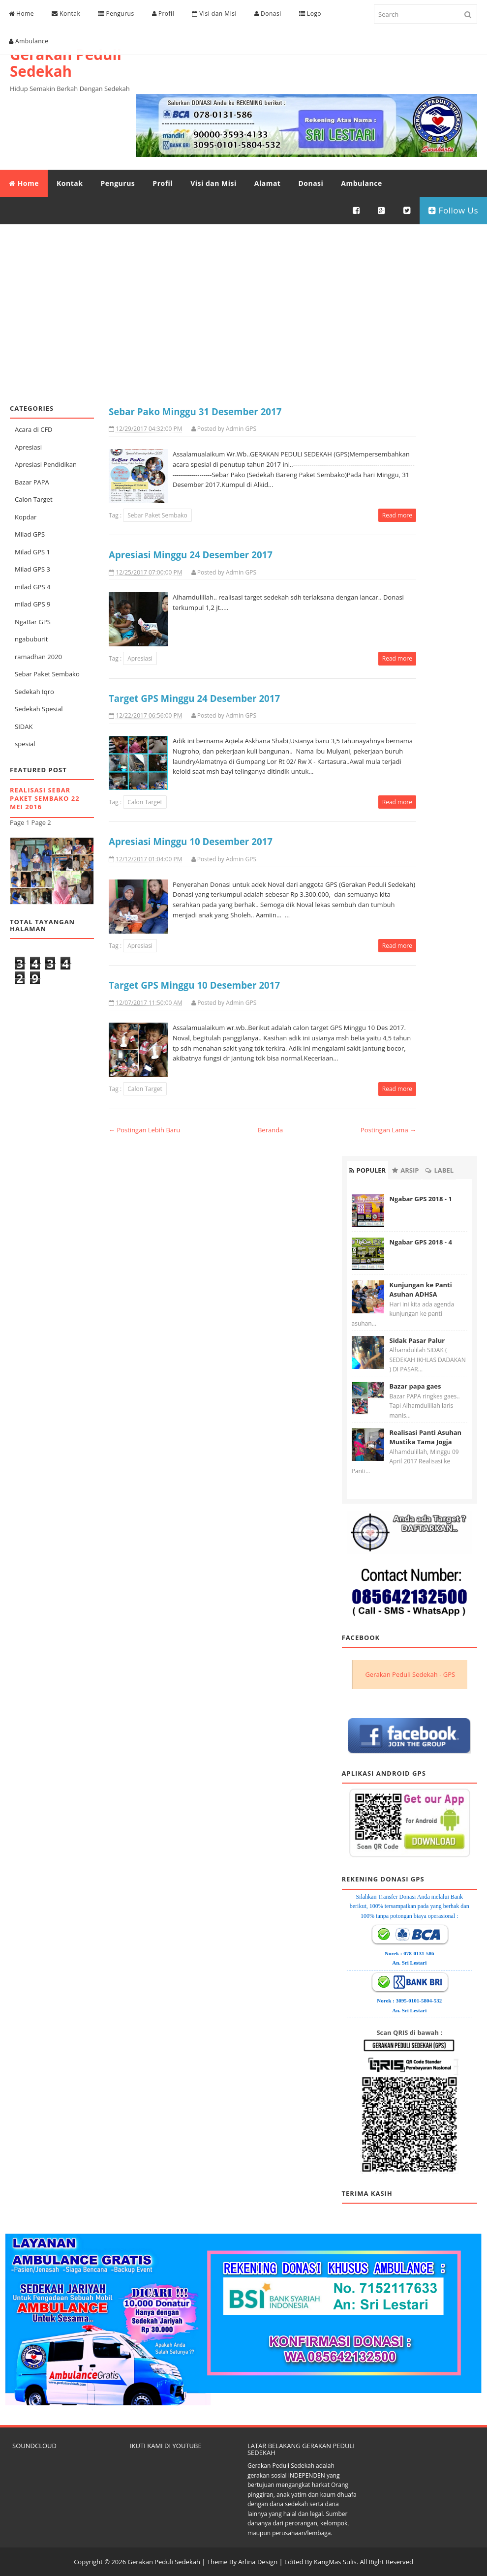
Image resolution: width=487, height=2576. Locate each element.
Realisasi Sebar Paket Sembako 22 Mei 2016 (45, 798)
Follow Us (453, 209)
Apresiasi (28, 446)
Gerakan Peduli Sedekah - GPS (410, 1673)
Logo (310, 13)
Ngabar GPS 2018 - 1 (421, 1198)
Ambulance (29, 41)
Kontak (66, 13)
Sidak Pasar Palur (417, 1339)
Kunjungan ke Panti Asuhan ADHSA (421, 1289)
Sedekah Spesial (38, 708)
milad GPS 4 (32, 585)
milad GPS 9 (32, 603)
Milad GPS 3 (32, 568)
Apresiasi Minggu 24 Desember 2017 (191, 554)
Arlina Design (257, 2561)
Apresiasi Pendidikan (46, 463)
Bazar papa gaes (415, 1385)
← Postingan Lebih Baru (144, 1128)
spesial (25, 743)
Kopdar (25, 516)
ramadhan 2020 (38, 655)
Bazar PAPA (32, 481)
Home (21, 13)
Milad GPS (30, 533)
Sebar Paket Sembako (47, 673)
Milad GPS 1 (32, 550)
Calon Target (34, 498)
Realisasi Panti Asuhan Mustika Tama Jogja (426, 1436)
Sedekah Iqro (34, 690)
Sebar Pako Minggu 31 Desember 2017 (195, 410)
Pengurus (116, 13)
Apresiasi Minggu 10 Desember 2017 (191, 841)
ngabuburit (31, 638)
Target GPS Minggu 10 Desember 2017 (194, 984)
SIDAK (23, 725)
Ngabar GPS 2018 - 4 (421, 1241)
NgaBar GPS (33, 620)
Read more (397, 515)
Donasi (267, 13)
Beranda (270, 1128)
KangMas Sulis (335, 2561)
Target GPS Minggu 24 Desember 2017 (194, 698)
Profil (163, 13)
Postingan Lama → (388, 1128)
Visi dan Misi (214, 13)
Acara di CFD (34, 428)
